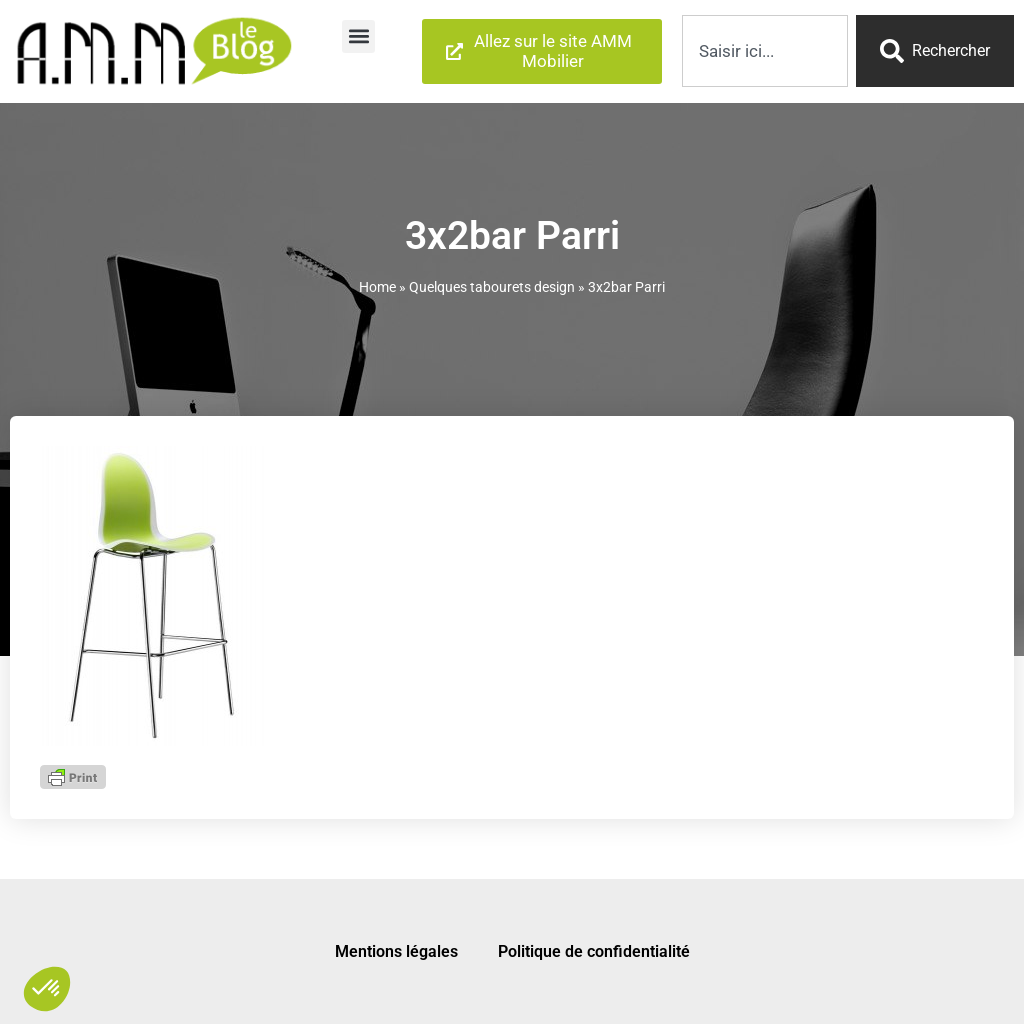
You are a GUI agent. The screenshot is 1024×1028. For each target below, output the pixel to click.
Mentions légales (396, 951)
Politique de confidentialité (594, 951)
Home (377, 287)
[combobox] (765, 51)
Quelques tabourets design (492, 287)
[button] (358, 36)
